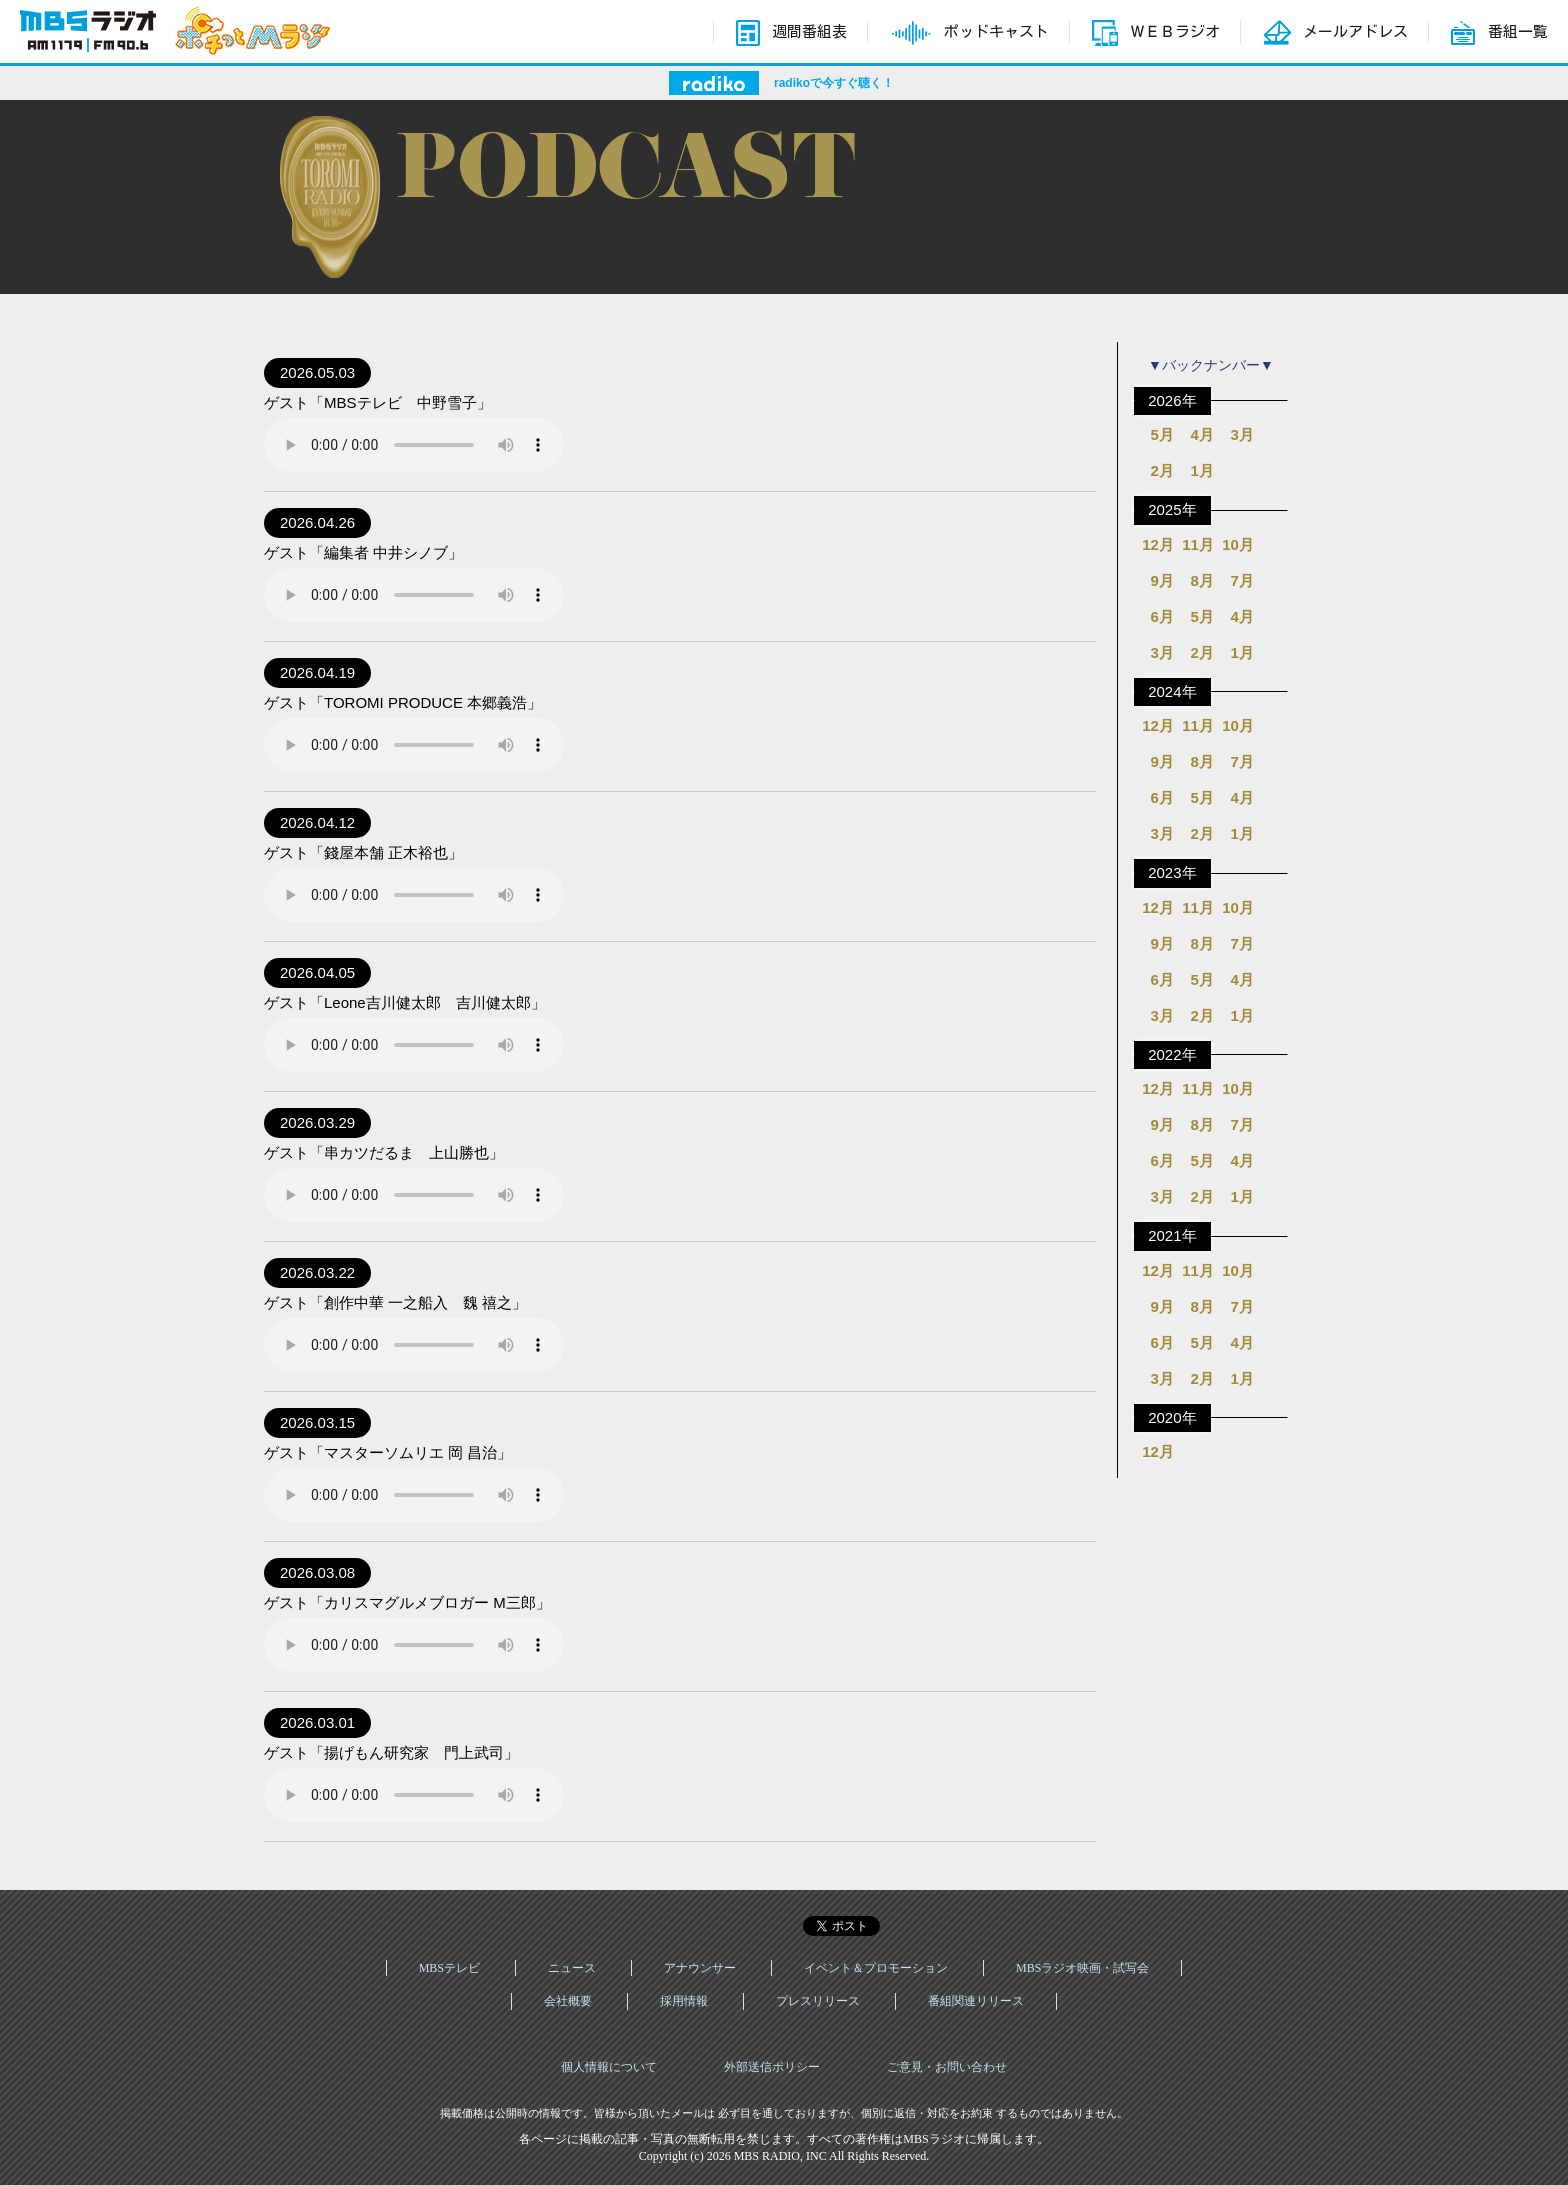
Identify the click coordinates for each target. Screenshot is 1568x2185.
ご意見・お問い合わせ (947, 2067)
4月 (1201, 434)
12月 (1158, 544)
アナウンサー (700, 1968)
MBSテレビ (449, 1968)
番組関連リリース (976, 2001)
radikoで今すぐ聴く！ (834, 83)
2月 (1161, 470)
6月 (1161, 616)
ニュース (572, 1968)
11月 (1198, 544)
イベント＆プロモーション (876, 1968)
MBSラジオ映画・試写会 (1082, 1968)
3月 (1241, 434)
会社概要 (568, 2001)
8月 (1201, 580)
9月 (1161, 580)
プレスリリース (818, 2001)
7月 (1241, 580)
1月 (1201, 470)
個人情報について (609, 2067)
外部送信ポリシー (772, 2067)
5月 (1161, 434)
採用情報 (684, 2001)
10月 (1238, 544)
